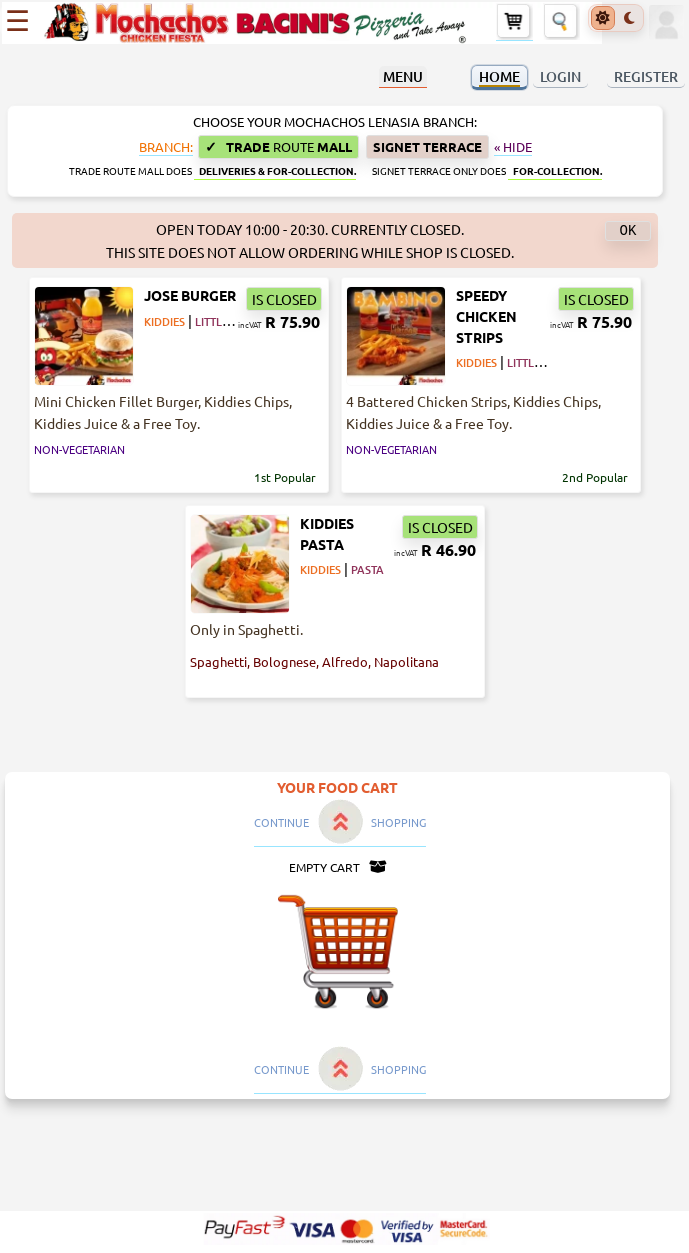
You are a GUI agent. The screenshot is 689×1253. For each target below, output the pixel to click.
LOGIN (560, 76)
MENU (403, 76)
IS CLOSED (284, 299)
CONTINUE (281, 822)
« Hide (513, 147)
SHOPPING (398, 822)
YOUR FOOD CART (337, 787)
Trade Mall (278, 146)
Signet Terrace (427, 146)
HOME (499, 76)
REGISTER (646, 76)
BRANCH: (166, 147)
